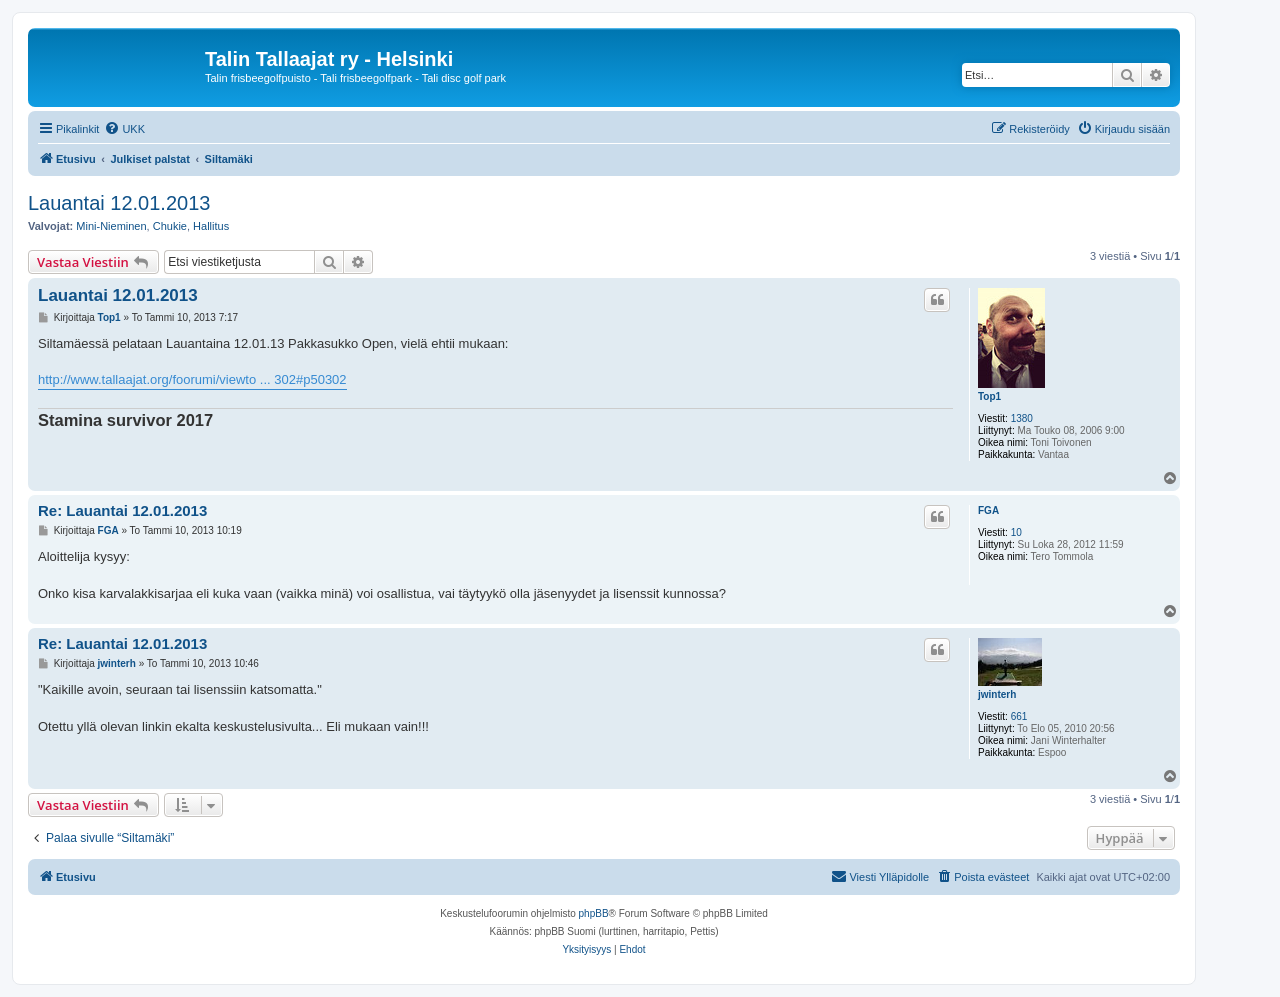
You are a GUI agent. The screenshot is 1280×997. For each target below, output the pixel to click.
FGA (988, 510)
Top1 (989, 396)
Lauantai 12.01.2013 (119, 203)
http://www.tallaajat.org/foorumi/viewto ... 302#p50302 (192, 379)
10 (1016, 532)
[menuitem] (124, 129)
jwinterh (997, 694)
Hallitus (211, 226)
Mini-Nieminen (111, 226)
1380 (1022, 418)
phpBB (594, 913)
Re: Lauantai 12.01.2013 (122, 510)
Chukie (170, 226)
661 (1019, 716)
